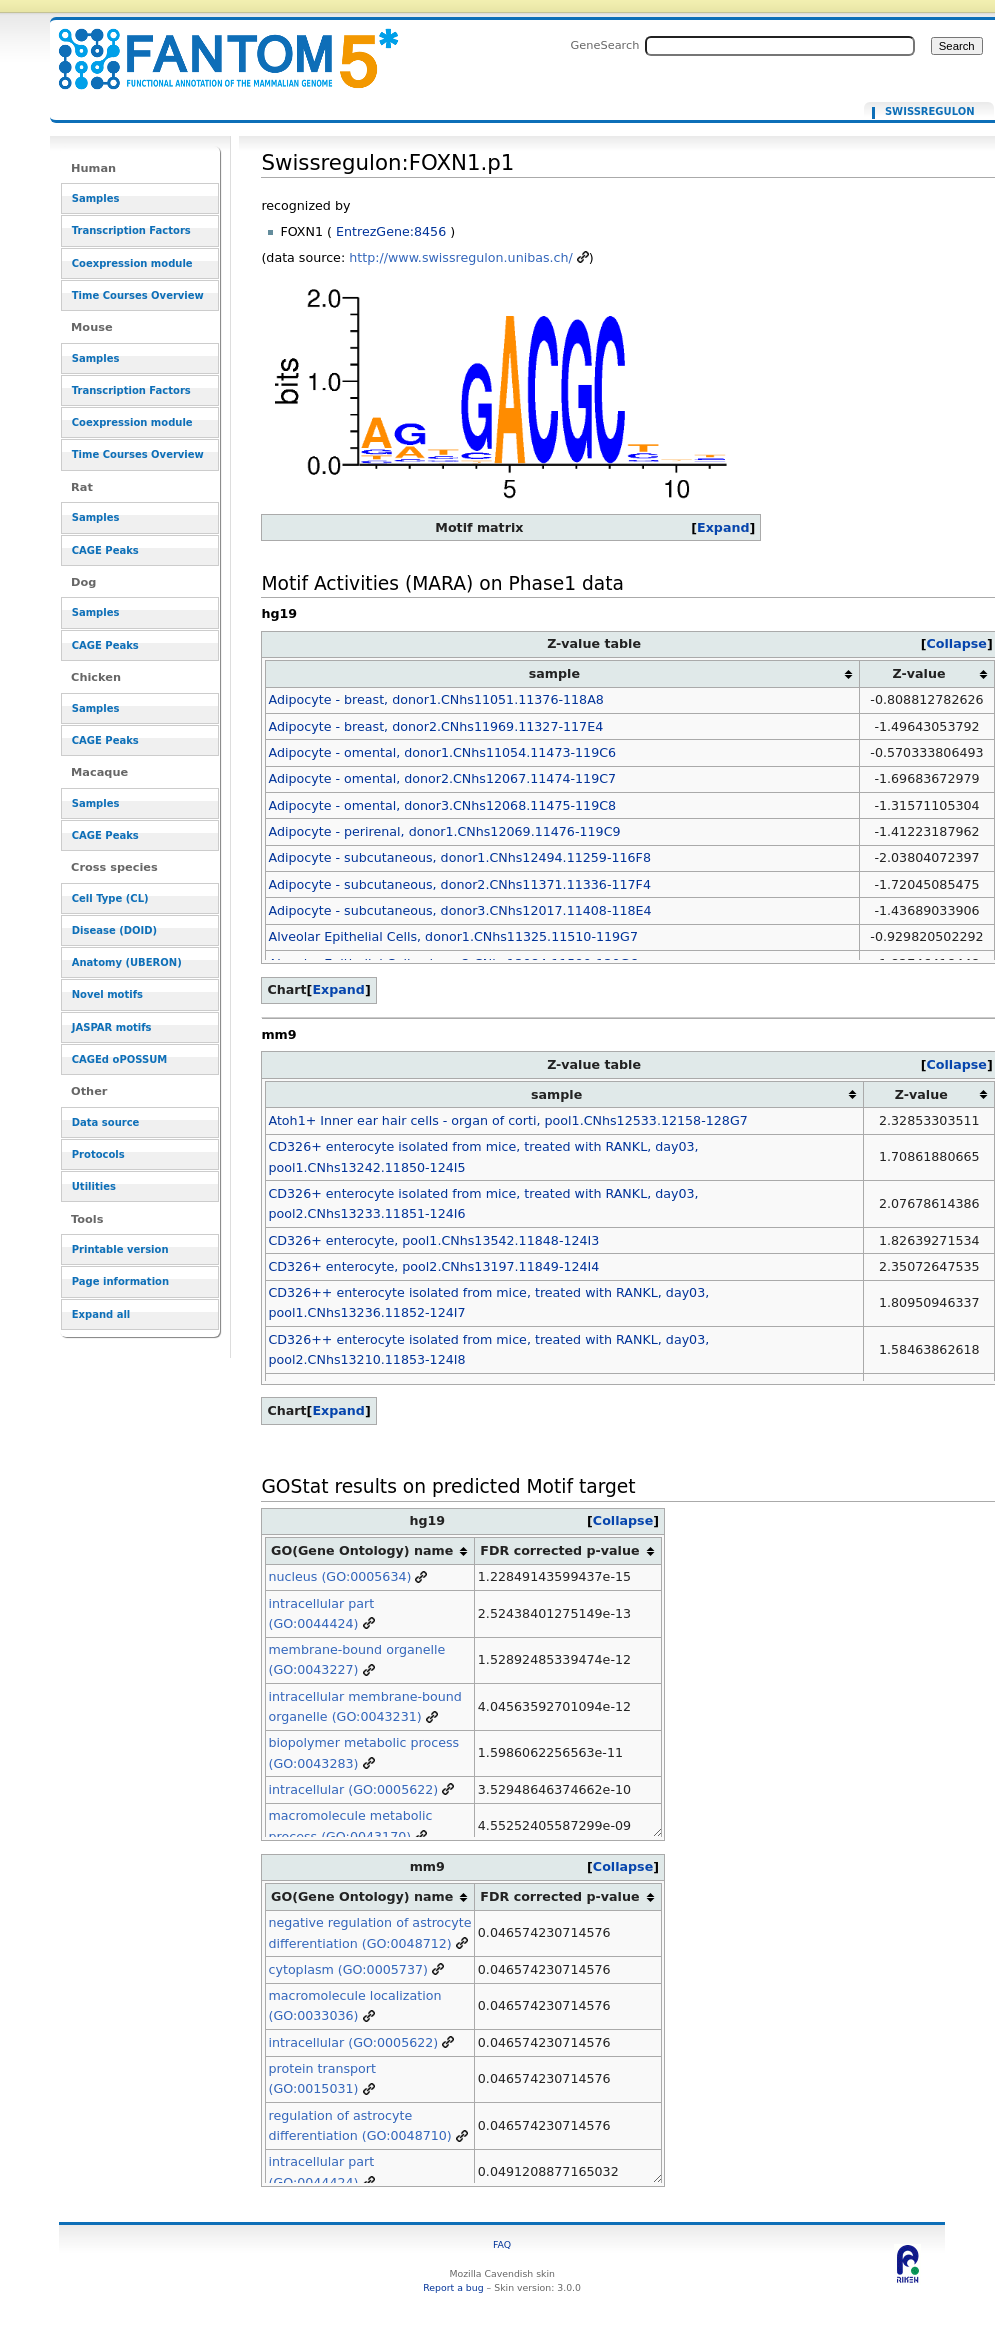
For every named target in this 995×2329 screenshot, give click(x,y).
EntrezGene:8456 (391, 231)
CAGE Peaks (105, 550)
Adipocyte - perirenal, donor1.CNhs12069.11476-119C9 (444, 831)
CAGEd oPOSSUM (119, 1059)
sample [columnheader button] (554, 673)
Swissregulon (930, 112)
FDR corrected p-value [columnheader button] (559, 1550)
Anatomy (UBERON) (127, 962)
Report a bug (453, 2287)
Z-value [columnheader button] (919, 673)
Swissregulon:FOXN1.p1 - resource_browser (216, 47)
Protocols (98, 1154)
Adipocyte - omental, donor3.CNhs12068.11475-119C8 (442, 805)
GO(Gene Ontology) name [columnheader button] (362, 1550)
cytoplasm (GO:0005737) (347, 1969)
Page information (120, 1281)
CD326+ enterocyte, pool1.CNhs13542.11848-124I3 (433, 1240)
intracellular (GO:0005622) (353, 1789)
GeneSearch (605, 45)
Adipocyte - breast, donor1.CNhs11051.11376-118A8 (435, 699)
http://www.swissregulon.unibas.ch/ (461, 257)
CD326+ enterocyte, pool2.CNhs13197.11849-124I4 (433, 1266)
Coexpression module (132, 263)
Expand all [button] (101, 1314)
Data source (106, 1122)
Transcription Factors (131, 230)
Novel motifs (107, 994)
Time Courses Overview (138, 295)
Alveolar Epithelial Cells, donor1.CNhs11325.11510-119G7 (453, 936)
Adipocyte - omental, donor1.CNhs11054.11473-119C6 (442, 752)
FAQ (502, 2244)
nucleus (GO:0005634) (339, 1576)
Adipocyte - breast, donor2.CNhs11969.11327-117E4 (435, 726)
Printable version (120, 1249)
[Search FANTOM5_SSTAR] (780, 46)
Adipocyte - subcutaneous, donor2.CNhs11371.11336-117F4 (459, 884)
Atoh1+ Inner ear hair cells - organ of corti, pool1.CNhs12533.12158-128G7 (507, 1120)
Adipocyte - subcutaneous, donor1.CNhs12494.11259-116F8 (459, 857)
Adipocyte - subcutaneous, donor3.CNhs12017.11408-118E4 (459, 910)
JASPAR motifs (112, 1027)
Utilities (94, 1186)
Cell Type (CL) (110, 898)
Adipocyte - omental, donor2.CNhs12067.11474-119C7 (442, 778)
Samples (96, 198)
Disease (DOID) (114, 930)
